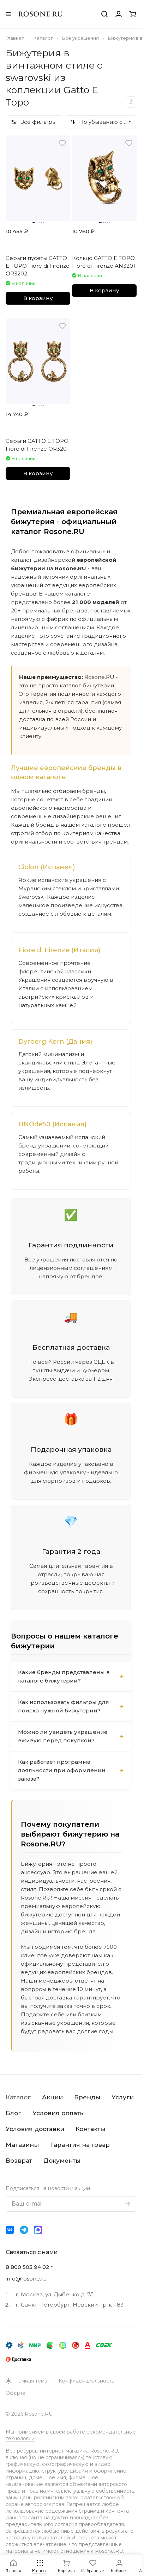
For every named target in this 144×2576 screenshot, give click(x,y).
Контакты (90, 2128)
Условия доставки (35, 2128)
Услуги (123, 2097)
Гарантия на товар (80, 2144)
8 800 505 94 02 (27, 2267)
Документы (61, 2160)
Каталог (18, 2097)
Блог (13, 2113)
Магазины (22, 2144)
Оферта (15, 2393)
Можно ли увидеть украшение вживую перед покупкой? (63, 1736)
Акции (52, 2097)
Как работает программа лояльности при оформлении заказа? (62, 1770)
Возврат (19, 2160)
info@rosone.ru (26, 2278)
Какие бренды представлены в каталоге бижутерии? (64, 1676)
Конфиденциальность (86, 2381)
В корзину (38, 298)
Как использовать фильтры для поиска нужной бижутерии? (63, 1706)
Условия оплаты (58, 2113)
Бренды (87, 2097)
